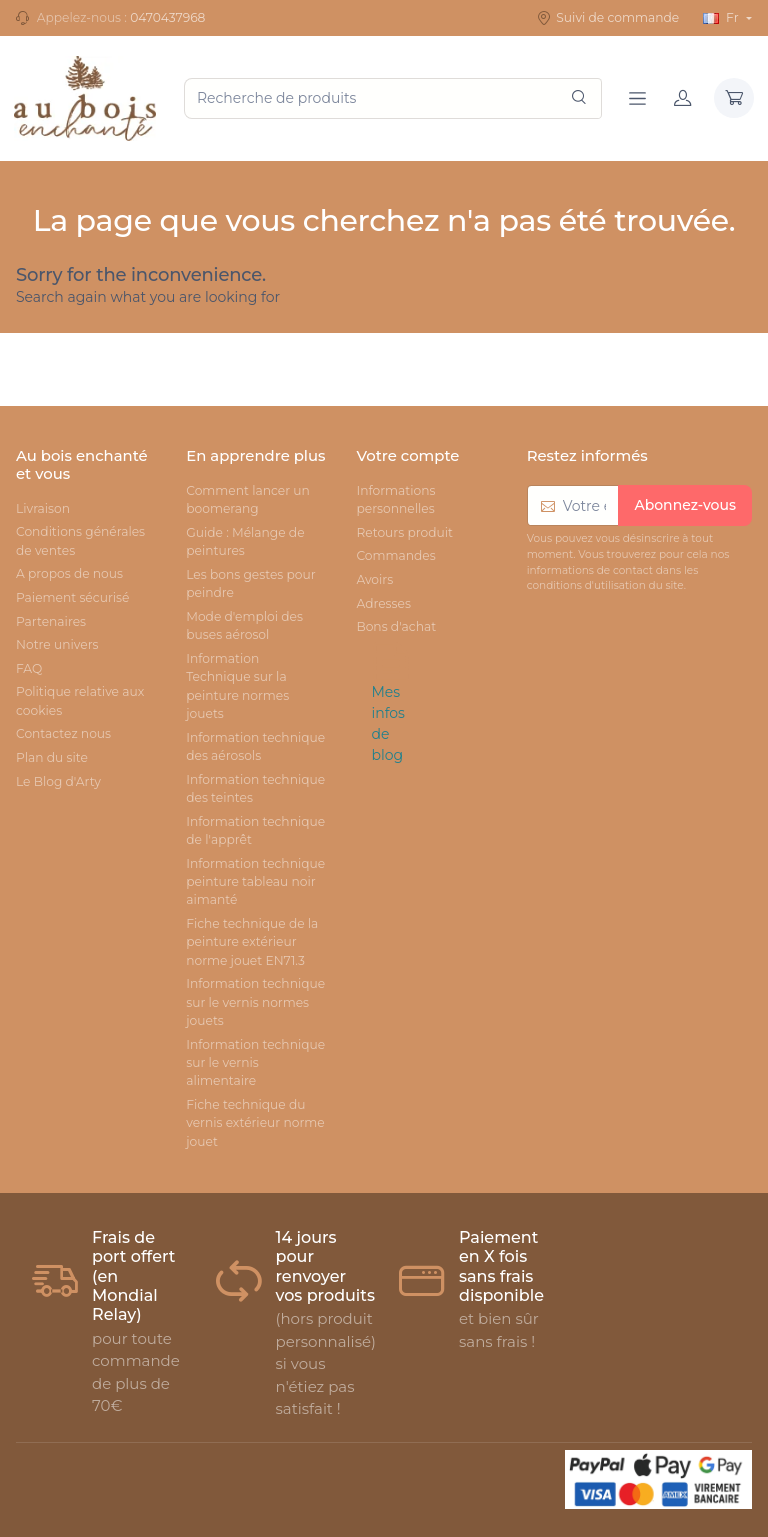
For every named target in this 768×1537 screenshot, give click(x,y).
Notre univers (57, 644)
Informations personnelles (395, 499)
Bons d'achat (396, 626)
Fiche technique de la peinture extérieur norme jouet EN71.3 (252, 942)
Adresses (383, 603)
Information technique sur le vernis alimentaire (255, 1063)
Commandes (395, 555)
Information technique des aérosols (255, 746)
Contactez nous (63, 733)
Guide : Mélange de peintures (245, 541)
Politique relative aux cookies (80, 700)
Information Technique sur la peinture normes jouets (237, 686)
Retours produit (404, 532)
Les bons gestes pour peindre (250, 583)
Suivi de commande (608, 18)
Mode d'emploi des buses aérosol (244, 625)
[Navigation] (638, 98)
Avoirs (374, 579)
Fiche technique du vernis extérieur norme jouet (255, 1123)
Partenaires (51, 621)
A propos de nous (69, 573)
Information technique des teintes (255, 788)
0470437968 (167, 17)
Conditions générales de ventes (80, 540)
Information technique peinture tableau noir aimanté (255, 882)
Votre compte (407, 456)
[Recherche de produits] (393, 98)
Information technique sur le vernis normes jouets (255, 1002)
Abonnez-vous (685, 505)
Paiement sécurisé (72, 597)
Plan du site (52, 757)
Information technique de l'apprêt (255, 830)
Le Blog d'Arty (58, 781)
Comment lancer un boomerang (248, 499)
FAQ (29, 668)
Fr (722, 17)
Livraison (43, 508)
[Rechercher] (579, 98)
